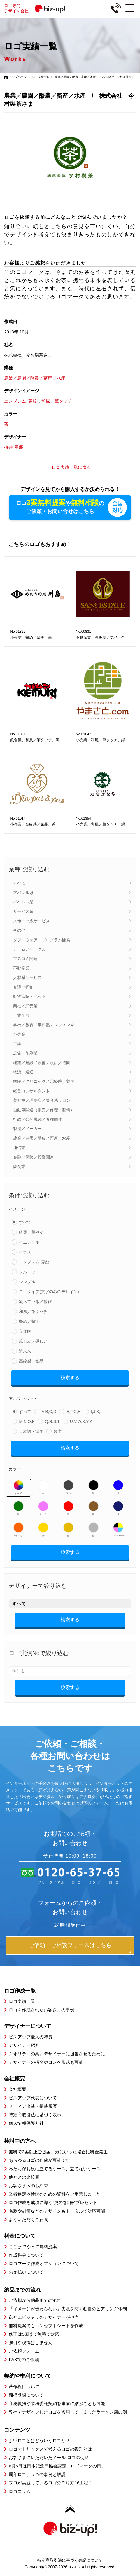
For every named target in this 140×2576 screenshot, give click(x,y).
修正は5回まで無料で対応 (34, 2334)
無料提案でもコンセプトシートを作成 (46, 2325)
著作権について (24, 2386)
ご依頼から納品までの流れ (35, 2300)
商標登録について (26, 2395)
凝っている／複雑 (35, 1301)
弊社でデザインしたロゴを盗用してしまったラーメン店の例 (68, 2411)
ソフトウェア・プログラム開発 (41, 940)
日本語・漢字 (31, 1431)
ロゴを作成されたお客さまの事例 (41, 2009)
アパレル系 (23, 892)
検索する (70, 1377)
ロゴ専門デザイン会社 (36, 8)
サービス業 (23, 911)
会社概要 (17, 2089)
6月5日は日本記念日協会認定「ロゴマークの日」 (57, 2465)
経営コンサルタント (31, 1091)
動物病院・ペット (29, 996)
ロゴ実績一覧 (41, 76)
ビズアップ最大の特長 (30, 2036)
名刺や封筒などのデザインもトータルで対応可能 (57, 2210)
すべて (19, 883)
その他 (19, 930)
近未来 (25, 1351)
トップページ (18, 76)
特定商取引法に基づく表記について (70, 2560)
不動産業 (21, 968)
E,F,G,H (73, 1411)
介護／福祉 (23, 987)
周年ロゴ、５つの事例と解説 (37, 2474)
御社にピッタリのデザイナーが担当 (44, 2317)
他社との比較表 (24, 2177)
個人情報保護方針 (26, 2123)
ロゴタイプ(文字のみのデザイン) (49, 1291)
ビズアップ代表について (33, 2097)
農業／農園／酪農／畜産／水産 (41, 1138)
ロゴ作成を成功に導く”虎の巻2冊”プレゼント (53, 2202)
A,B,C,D (48, 1411)
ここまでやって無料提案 (33, 2246)
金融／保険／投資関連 (33, 1157)
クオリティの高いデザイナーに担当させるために (57, 2053)
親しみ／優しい (33, 1341)
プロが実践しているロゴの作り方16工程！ (50, 2482)
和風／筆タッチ (33, 1311)
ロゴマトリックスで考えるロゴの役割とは (50, 2448)
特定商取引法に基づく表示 (35, 2114)
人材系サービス (27, 977)
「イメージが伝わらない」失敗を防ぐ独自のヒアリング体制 (68, 2308)
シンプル (27, 1281)
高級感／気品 (31, 1361)
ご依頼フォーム (24, 2350)
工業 (17, 1043)
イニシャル (29, 1242)
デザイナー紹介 (24, 2045)
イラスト (27, 1252)
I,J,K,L (97, 1411)
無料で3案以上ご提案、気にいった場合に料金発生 (58, 2151)
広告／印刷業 (25, 1053)
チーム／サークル (29, 949)
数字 (58, 1431)
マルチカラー (118, 1529)
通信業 (19, 1147)
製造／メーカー (27, 1128)
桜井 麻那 (13, 447)
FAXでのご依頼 (24, 2359)
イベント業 (23, 902)
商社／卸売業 (25, 1005)
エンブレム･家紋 (34, 1262)
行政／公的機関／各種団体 (37, 1119)
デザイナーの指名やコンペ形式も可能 (46, 2062)
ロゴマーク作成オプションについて (44, 2263)
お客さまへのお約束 (28, 2185)
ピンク (43, 1508)
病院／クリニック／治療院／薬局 (43, 1081)
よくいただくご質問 (28, 2219)
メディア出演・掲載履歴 (33, 2106)
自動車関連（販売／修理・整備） (43, 1110)
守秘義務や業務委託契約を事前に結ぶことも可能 (57, 2403)
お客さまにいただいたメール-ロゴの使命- (49, 2457)
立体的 (25, 1331)
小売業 (19, 1034)
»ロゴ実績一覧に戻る (70, 467)
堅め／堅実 (29, 1321)
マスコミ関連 (25, 958)
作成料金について (26, 2255)
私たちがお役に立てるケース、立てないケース (55, 2168)
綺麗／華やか (31, 1232)
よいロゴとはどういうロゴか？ (39, 2440)
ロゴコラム (20, 2491)
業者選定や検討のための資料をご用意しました (55, 2194)
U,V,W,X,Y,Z (81, 1421)
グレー (68, 1487)
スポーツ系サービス (31, 921)
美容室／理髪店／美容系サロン (41, 1100)
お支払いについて (26, 2271)
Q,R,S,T (52, 1421)
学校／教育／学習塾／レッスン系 (43, 1024)
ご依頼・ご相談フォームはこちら (70, 1945)
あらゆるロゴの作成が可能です (39, 2160)
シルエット (29, 1271)
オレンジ (18, 1529)
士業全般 (21, 1015)
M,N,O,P (27, 1421)
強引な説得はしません (30, 2342)
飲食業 (19, 1166)
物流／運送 (23, 1072)
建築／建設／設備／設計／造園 (41, 1062)
